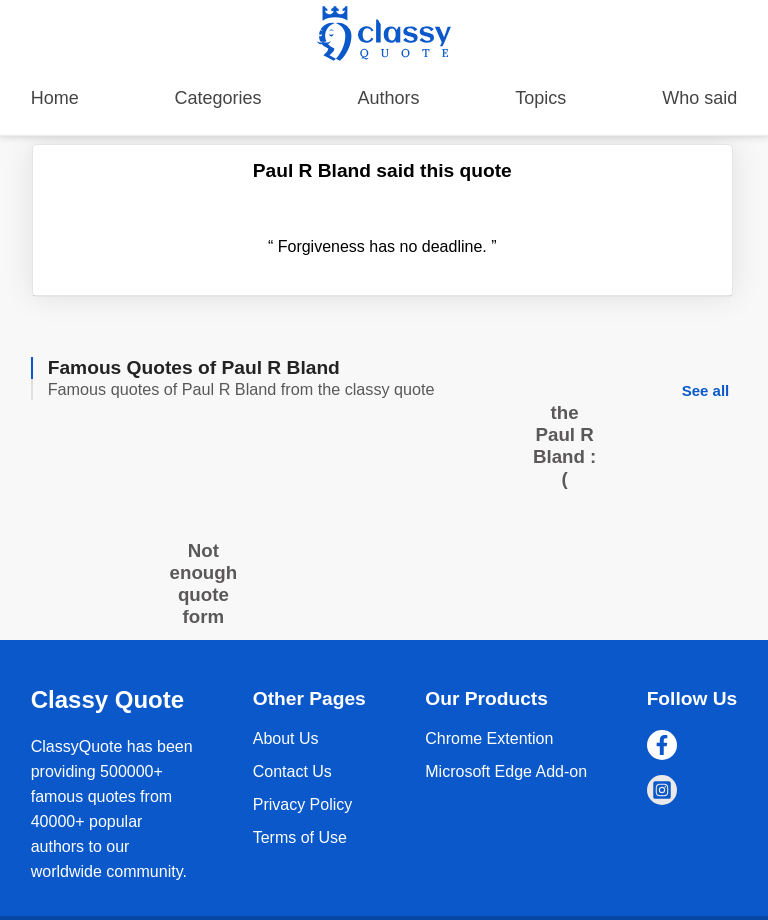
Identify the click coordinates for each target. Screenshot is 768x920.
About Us (286, 738)
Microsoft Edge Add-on (506, 771)
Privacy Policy (303, 804)
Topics (540, 98)
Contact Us (292, 771)
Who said (699, 98)
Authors (388, 98)
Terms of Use (300, 837)
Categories (218, 98)
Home (55, 98)
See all (706, 390)
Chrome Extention (489, 738)
